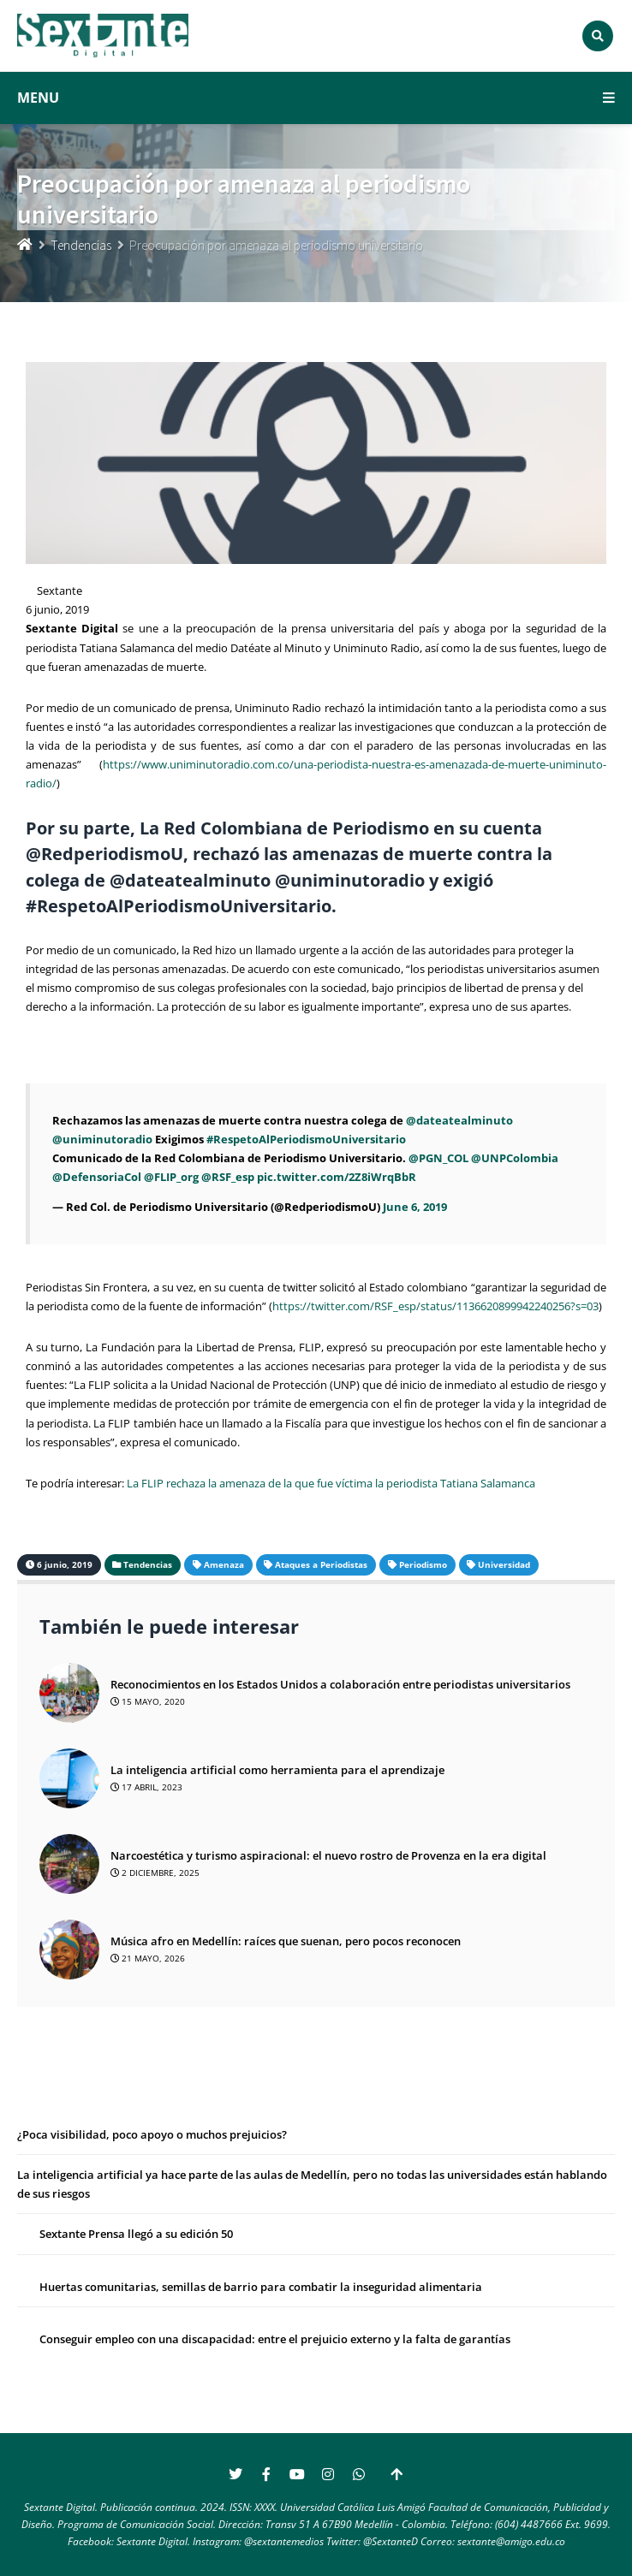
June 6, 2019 (415, 1206)
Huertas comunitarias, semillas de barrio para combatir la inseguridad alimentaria (260, 2286)
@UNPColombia (514, 1158)
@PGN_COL (438, 1158)
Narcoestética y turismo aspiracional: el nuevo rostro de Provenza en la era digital (328, 1855)
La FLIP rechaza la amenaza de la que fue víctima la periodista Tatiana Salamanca (331, 1483)
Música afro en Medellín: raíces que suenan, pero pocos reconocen (285, 1941)
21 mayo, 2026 (147, 1958)
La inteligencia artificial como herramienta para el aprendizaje (277, 1770)
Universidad (504, 1564)
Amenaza (224, 1564)
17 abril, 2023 (146, 1787)
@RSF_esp (227, 1176)
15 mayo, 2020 (147, 1701)
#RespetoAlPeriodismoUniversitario (306, 1139)
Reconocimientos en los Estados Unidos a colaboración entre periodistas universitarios (340, 1684)
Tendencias (81, 245)
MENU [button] (316, 97)
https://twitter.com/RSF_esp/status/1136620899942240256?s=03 (435, 1306)
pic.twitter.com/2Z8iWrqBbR (336, 1176)
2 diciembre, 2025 (155, 1873)
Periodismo (423, 1564)
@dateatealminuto (459, 1120)
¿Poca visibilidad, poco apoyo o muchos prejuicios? (153, 2134)
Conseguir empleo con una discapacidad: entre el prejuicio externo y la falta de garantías (274, 2339)
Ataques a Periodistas (321, 1564)
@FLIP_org (171, 1176)
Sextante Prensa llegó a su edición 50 (136, 2233)
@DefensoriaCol (96, 1176)
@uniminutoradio (102, 1139)
